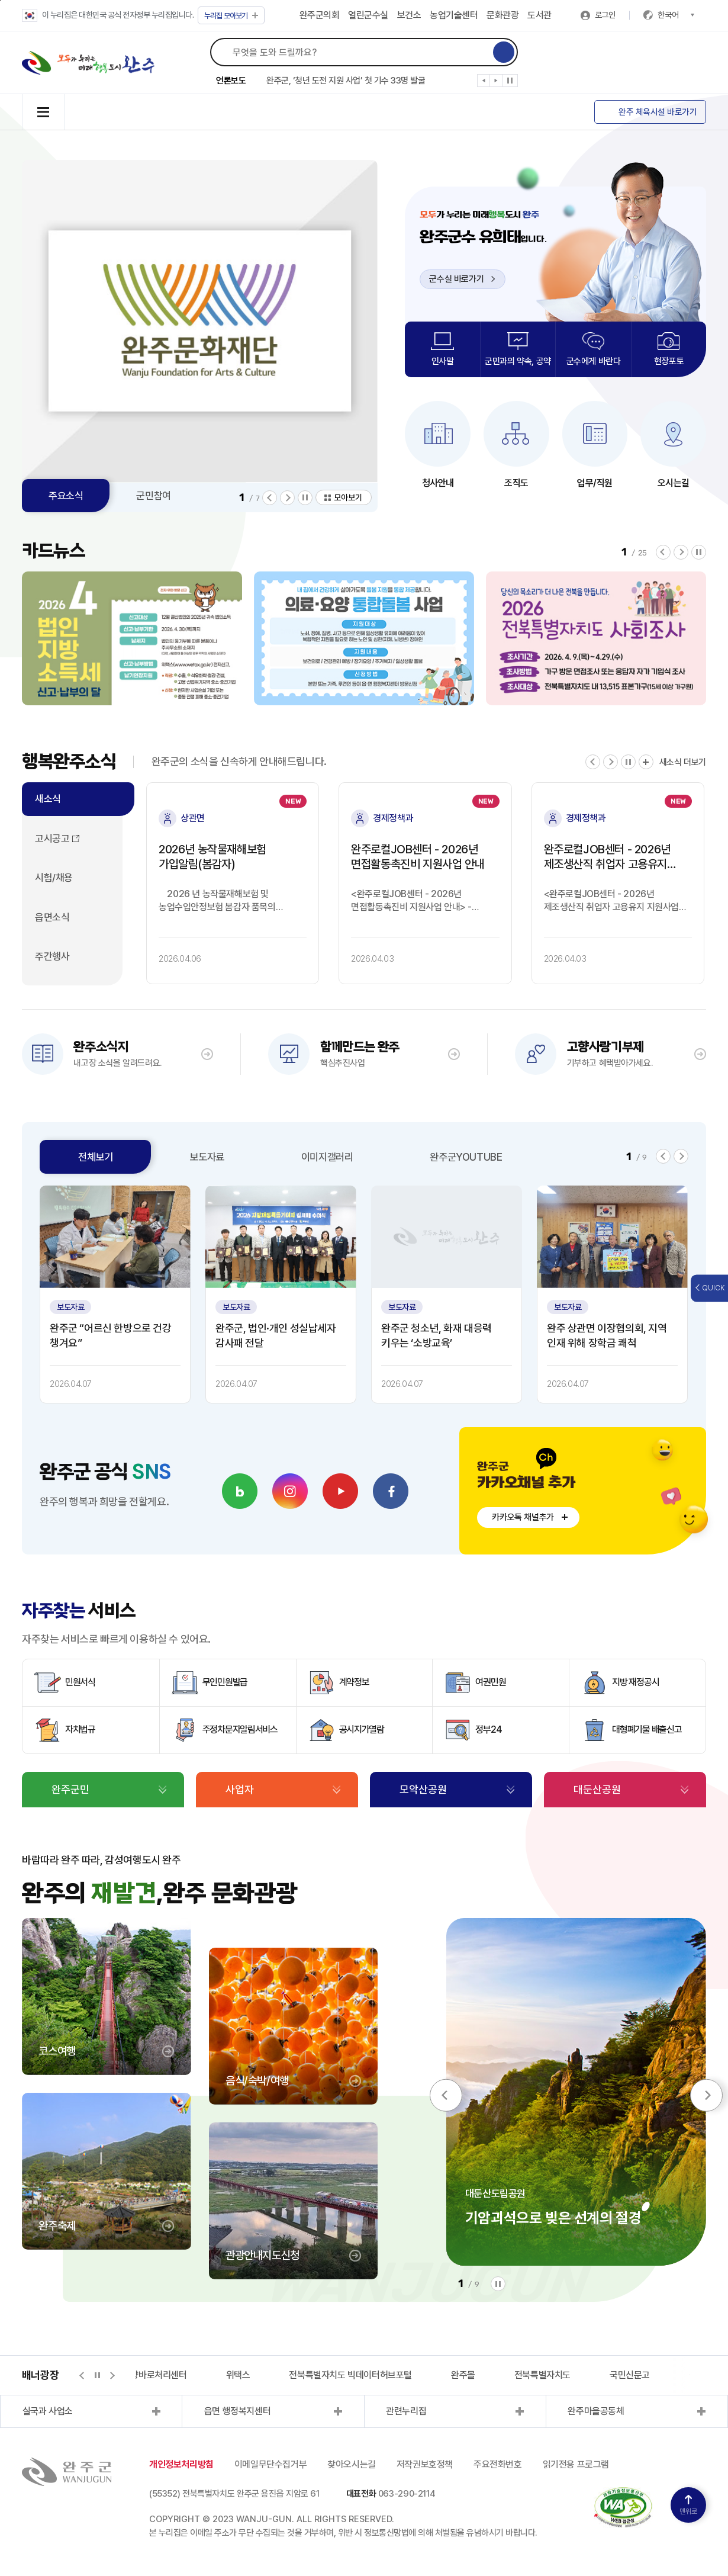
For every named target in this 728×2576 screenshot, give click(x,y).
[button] (484, 83)
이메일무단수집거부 (270, 2464)
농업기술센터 (454, 15)
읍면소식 (52, 917)
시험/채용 (54, 878)
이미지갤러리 (327, 1157)
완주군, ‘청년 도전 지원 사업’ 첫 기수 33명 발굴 (345, 80)
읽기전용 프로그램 (576, 2464)
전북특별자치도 (542, 2375)
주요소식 (66, 496)
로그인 (605, 15)
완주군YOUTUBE (466, 1157)
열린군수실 (368, 15)
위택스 (238, 2375)
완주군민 (70, 1789)
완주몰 (463, 2375)
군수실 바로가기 (461, 279)
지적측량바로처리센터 (147, 2375)
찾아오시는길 (351, 2464)
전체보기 (95, 1157)
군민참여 (153, 496)
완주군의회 (319, 15)
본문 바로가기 (0, 0)
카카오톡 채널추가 (522, 1517)
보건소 (409, 15)
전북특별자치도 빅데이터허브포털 (350, 2375)
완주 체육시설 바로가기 (658, 112)
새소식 (48, 799)
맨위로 (688, 2505)
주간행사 (52, 956)
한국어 (676, 15)
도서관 (539, 15)
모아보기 (231, 15)
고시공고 (52, 838)
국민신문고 (630, 2375)
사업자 (240, 1789)
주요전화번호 (497, 2464)
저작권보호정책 (425, 2464)
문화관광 (502, 15)
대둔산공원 (597, 1789)
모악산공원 (423, 1789)
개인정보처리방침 (181, 2464)
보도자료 (206, 1157)
